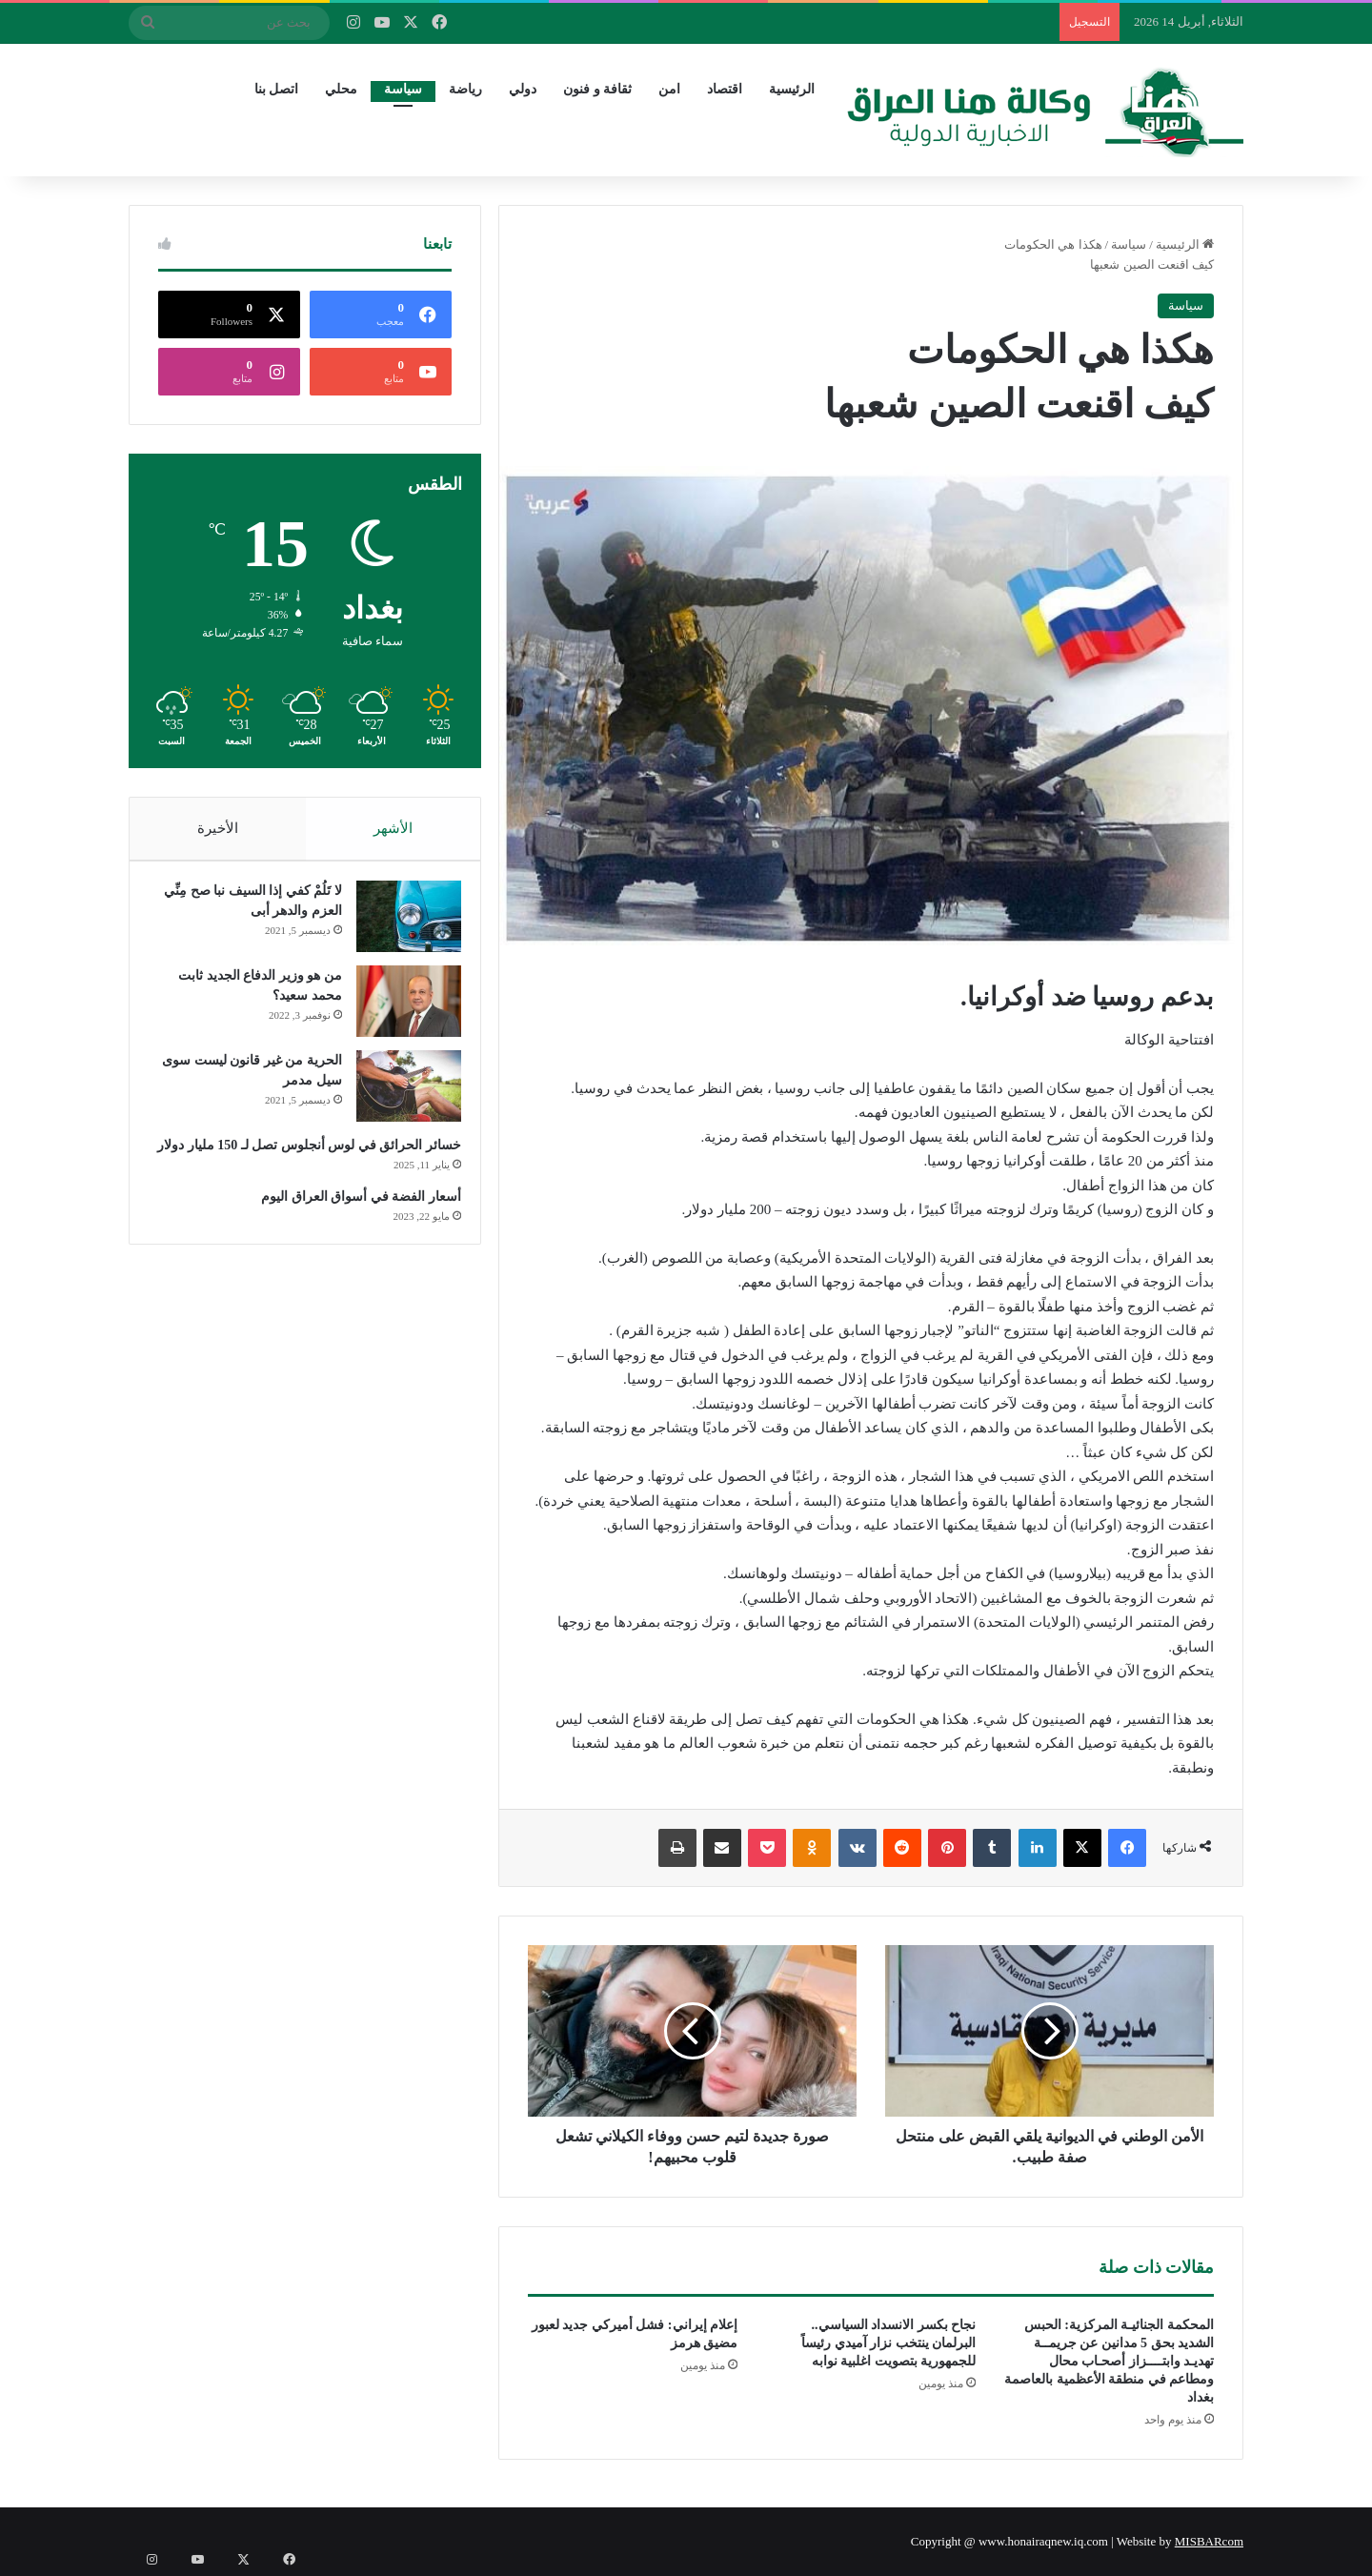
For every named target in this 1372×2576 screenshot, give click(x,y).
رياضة (465, 89)
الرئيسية (792, 89)
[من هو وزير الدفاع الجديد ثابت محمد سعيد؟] (399, 1010)
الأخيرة (217, 828)
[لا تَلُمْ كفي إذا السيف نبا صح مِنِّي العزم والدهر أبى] (399, 926)
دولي (522, 89)
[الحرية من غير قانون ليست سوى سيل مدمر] (399, 1095)
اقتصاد (724, 89)
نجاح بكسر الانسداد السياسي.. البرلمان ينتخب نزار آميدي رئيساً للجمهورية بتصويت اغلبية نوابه (888, 2343)
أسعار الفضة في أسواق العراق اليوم (352, 1226)
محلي (341, 89)
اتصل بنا (276, 89)
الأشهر (393, 828)
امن (669, 89)
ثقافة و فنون (597, 89)
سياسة (403, 89)
